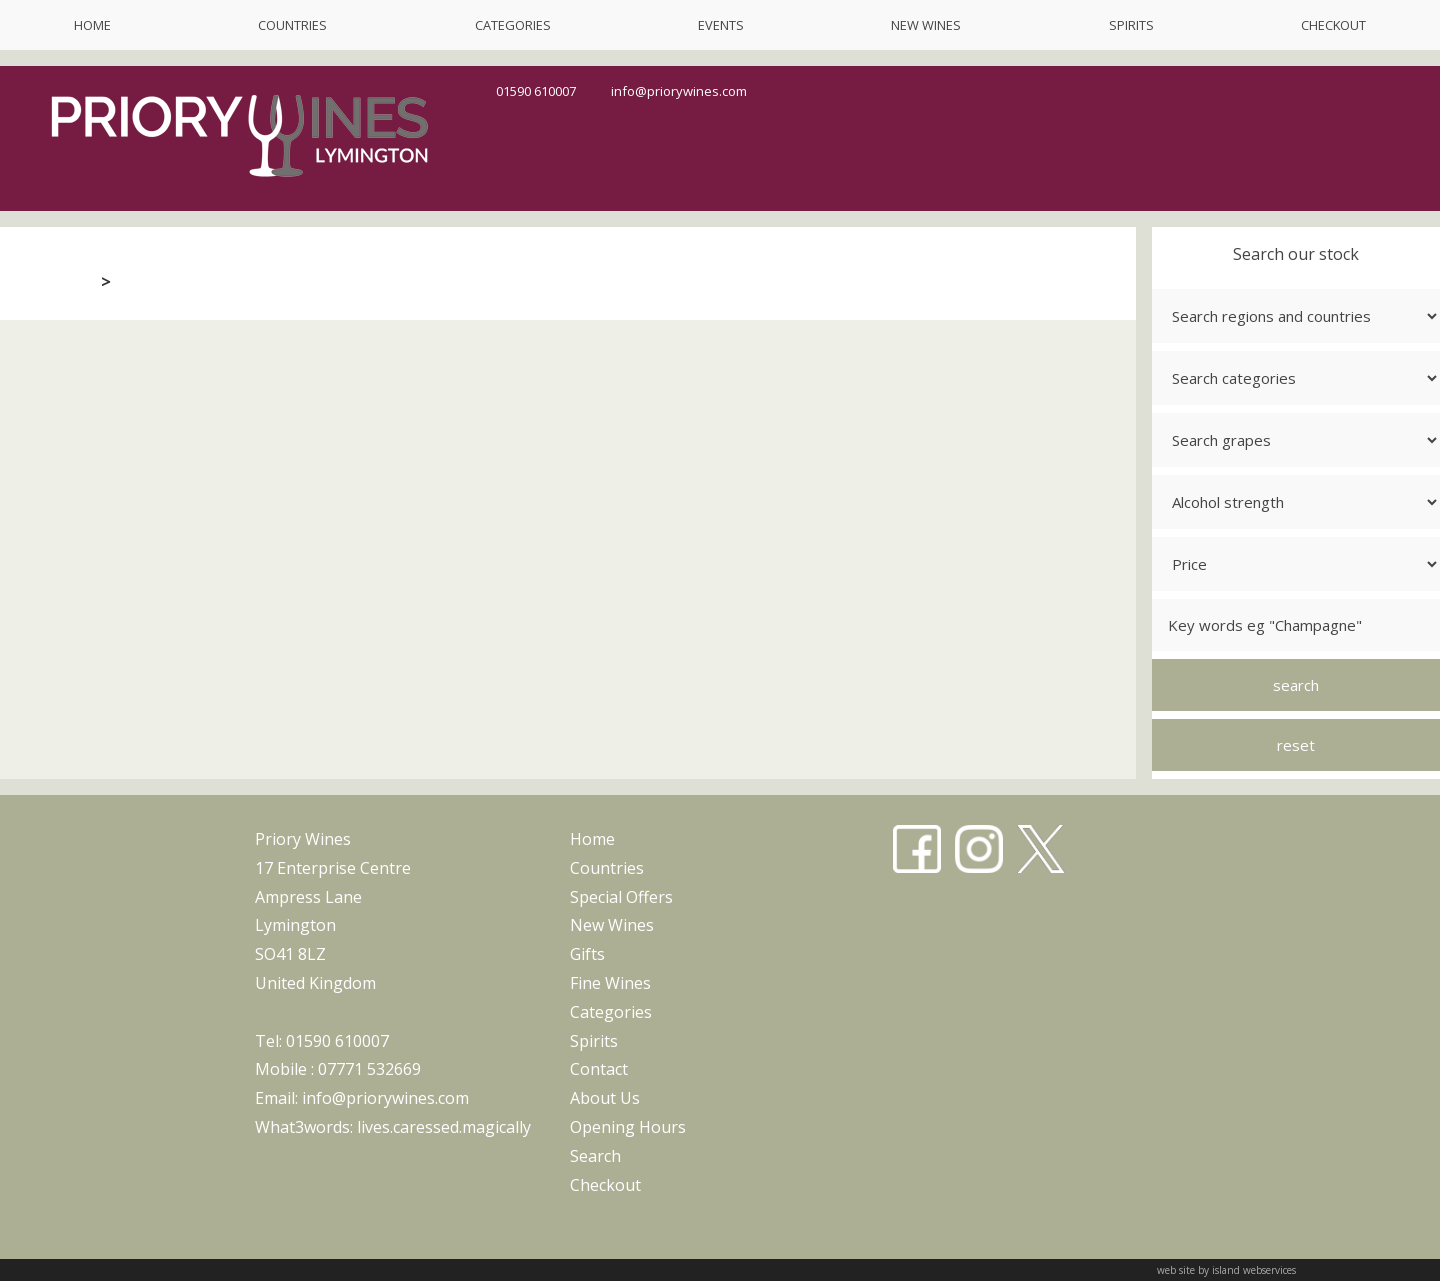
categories (513, 25)
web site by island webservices (1226, 1270)
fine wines (610, 983)
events (721, 25)
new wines (926, 25)
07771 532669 (369, 1069)
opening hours (628, 1127)
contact (599, 1069)
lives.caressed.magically (444, 1127)
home (92, 25)
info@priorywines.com (679, 91)
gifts (587, 954)
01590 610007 (536, 91)
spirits (1131, 25)
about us (605, 1098)
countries (292, 25)
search (595, 1156)
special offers (621, 897)
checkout (1333, 25)
